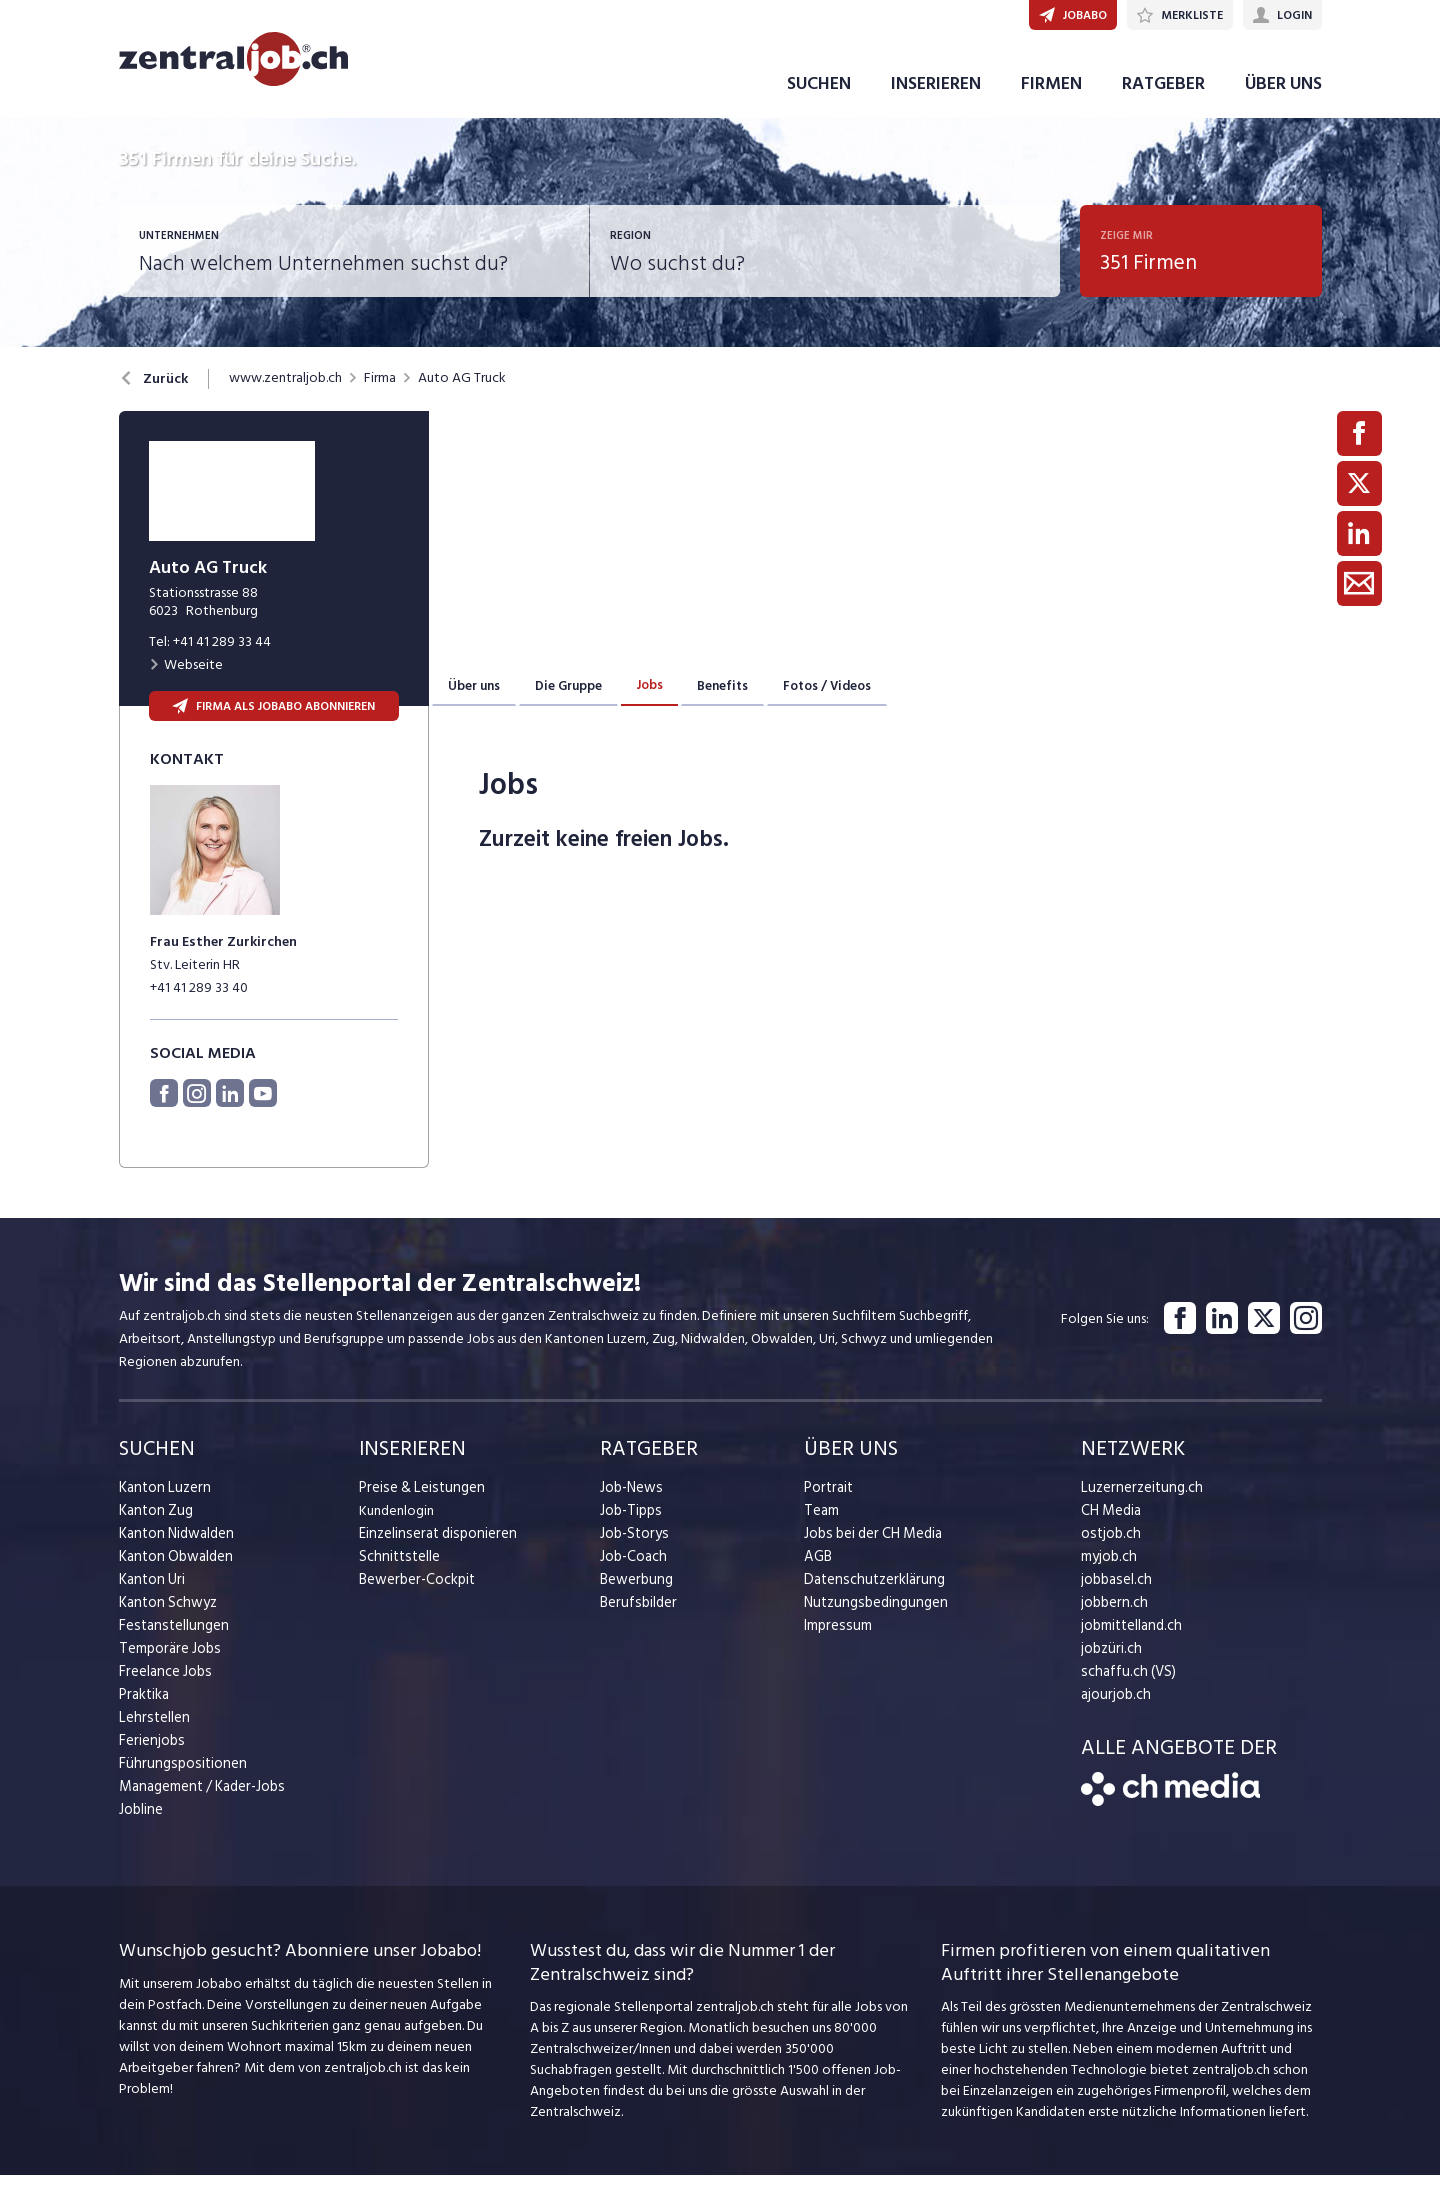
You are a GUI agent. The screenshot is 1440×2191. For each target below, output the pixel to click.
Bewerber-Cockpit (415, 1595)
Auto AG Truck (462, 394)
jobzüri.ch (1109, 1664)
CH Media (1110, 1526)
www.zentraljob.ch (285, 394)
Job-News (630, 1503)
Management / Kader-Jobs (199, 1802)
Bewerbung (634, 1595)
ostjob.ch (1109, 1549)
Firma (380, 394)
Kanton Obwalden (173, 1572)
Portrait (827, 1503)
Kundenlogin (396, 1526)
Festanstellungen (170, 1641)
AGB (817, 1572)
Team (820, 1526)
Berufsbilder (635, 1618)
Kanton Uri (150, 1595)
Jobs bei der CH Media (870, 1549)
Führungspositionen (177, 1779)
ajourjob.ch (1114, 1710)
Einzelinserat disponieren (433, 1549)
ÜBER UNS (1283, 98)
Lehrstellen (151, 1733)
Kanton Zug (154, 1526)
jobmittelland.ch (1130, 1641)
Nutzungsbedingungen (871, 1618)
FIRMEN (1051, 98)
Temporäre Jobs (167, 1664)
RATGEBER (1163, 98)
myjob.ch (1108, 1572)
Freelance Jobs (163, 1687)
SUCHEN (819, 98)
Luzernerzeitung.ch (1137, 1503)
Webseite (186, 680)
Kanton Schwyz (165, 1618)
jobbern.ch (1112, 1618)
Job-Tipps (629, 1526)
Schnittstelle (397, 1572)
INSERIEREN (936, 98)
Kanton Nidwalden (174, 1549)
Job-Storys (632, 1549)
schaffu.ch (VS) (1124, 1687)
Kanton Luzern (162, 1503)
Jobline (140, 1825)
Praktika (143, 1710)
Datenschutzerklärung (869, 1595)
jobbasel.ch (1114, 1595)
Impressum (835, 1641)
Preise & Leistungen (417, 1503)
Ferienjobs (150, 1756)
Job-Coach (632, 1572)
